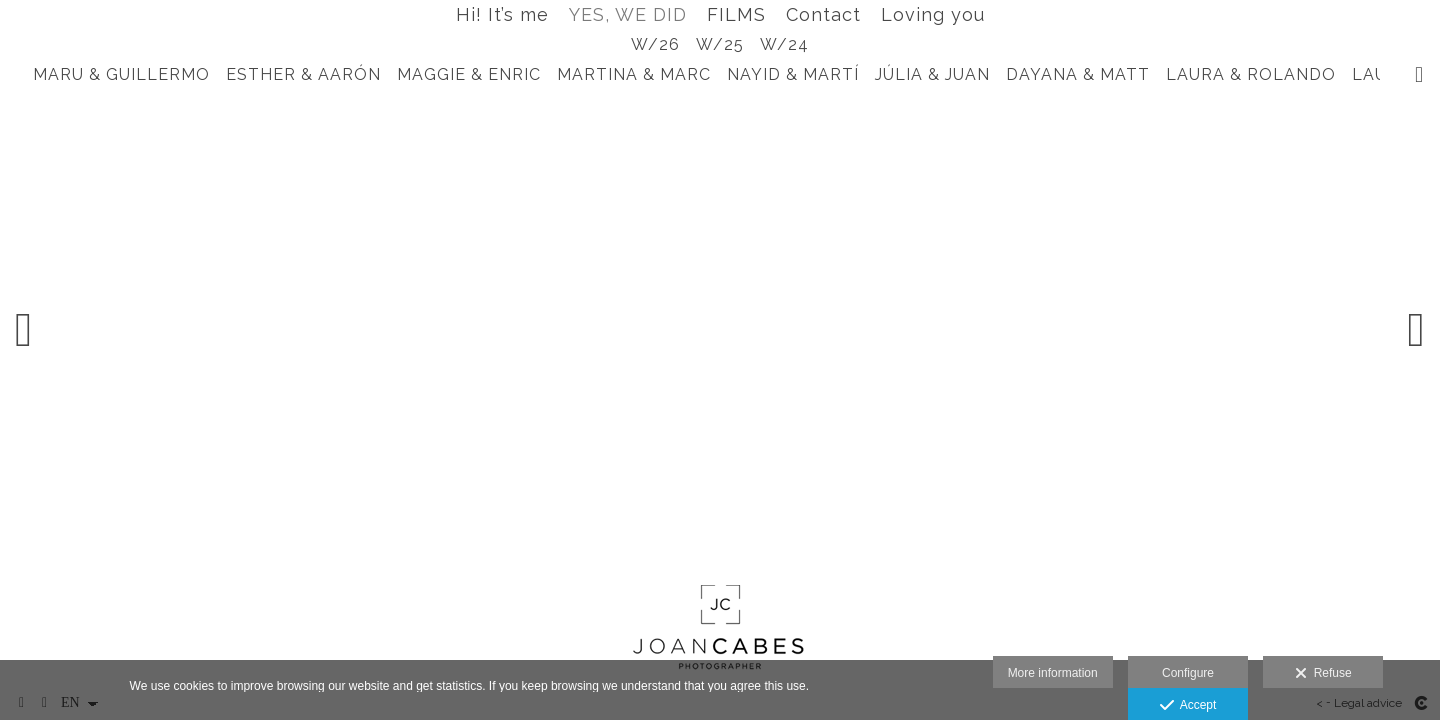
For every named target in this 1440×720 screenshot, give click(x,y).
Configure (1188, 673)
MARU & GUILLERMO (121, 74)
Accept (1188, 706)
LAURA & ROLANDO (1251, 74)
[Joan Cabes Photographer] (720, 630)
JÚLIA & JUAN (932, 74)
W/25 (720, 44)
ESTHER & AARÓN (303, 74)
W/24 (784, 44)
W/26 (655, 44)
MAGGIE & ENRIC (469, 74)
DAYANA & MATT (1078, 74)
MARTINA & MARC (634, 74)
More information (1053, 673)
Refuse (1323, 674)
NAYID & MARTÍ (793, 74)
